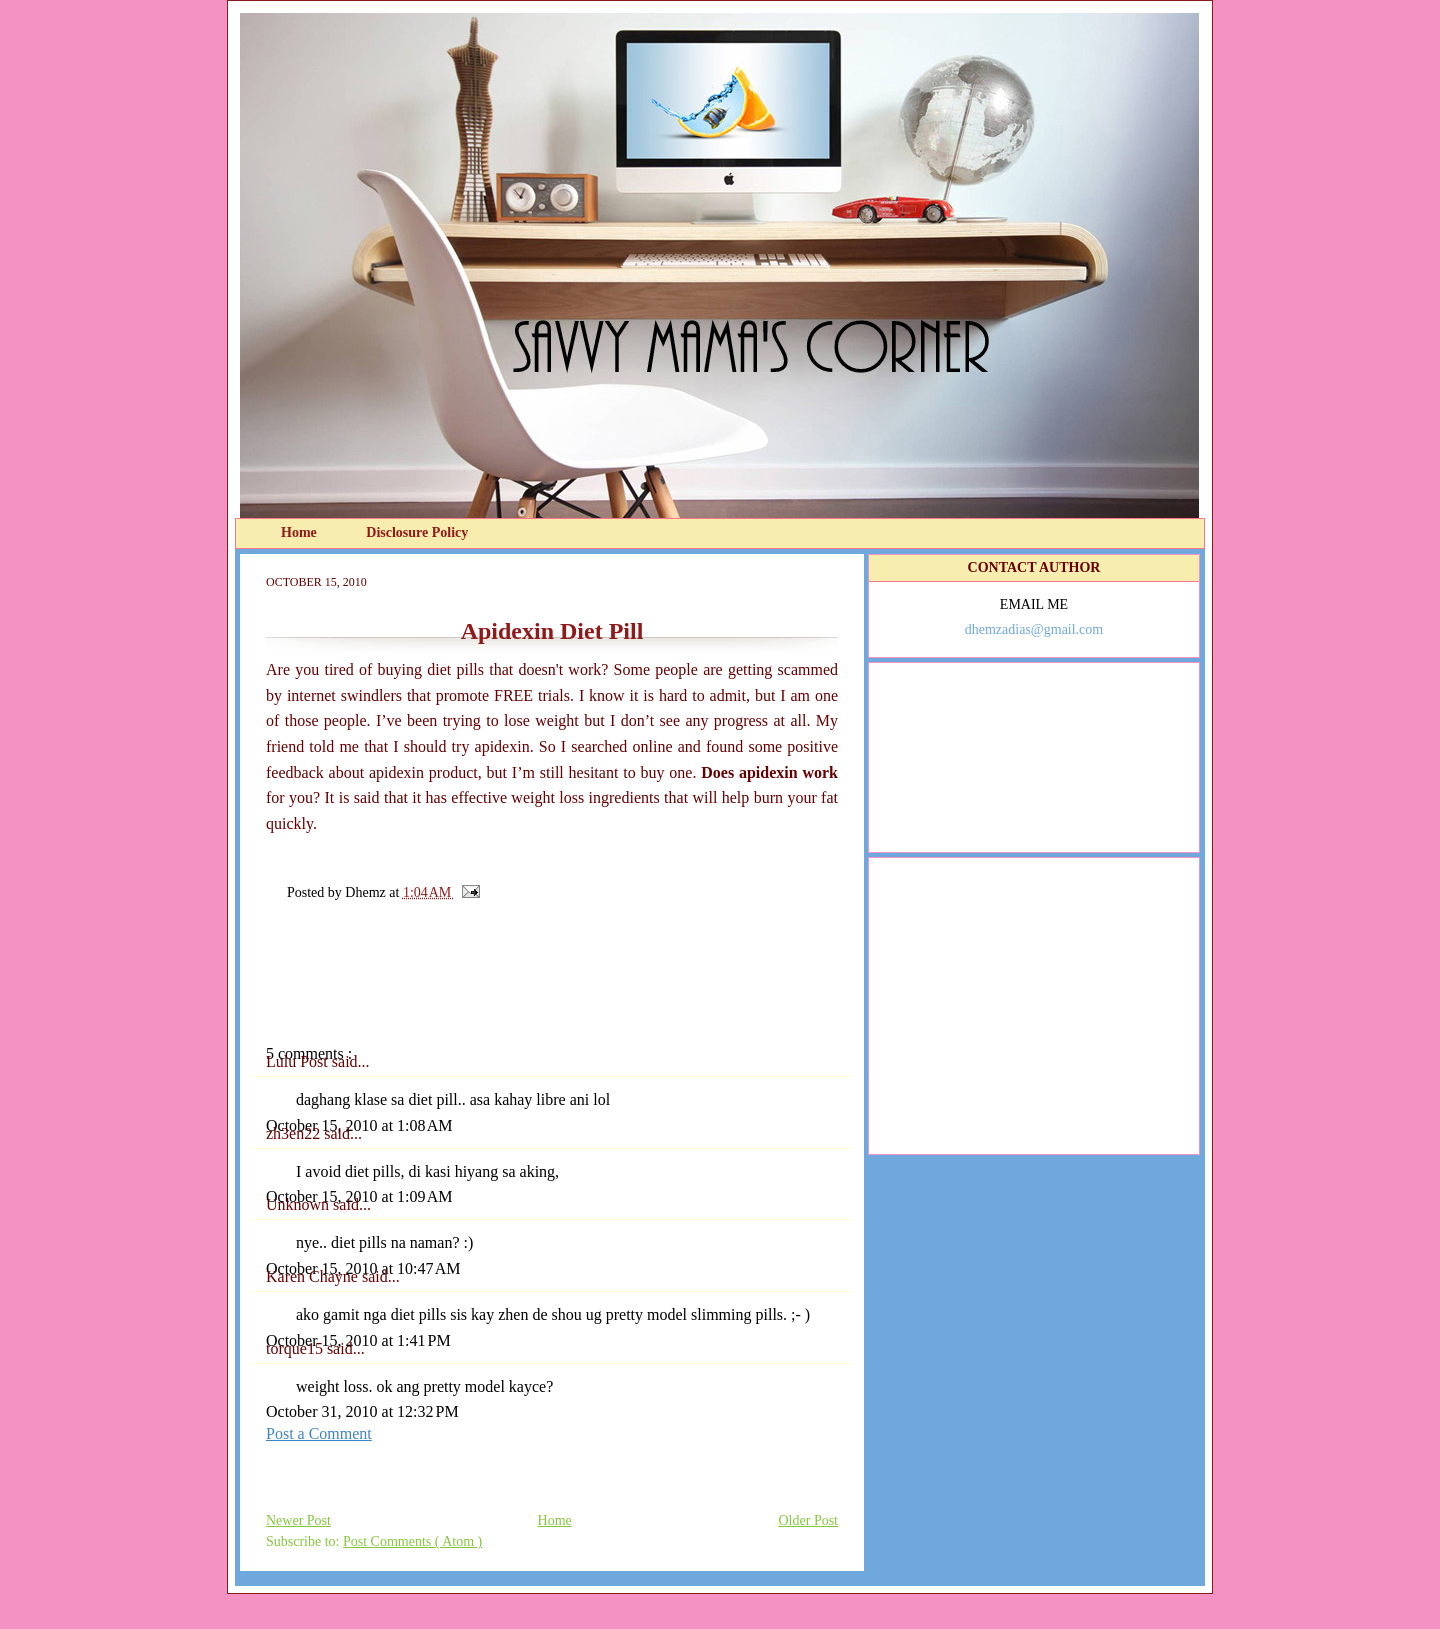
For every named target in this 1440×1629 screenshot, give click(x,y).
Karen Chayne (314, 1276)
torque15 (296, 1348)
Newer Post (298, 1520)
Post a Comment (319, 1433)
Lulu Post (299, 1061)
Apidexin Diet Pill (552, 631)
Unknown (299, 1204)
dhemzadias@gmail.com (1034, 629)
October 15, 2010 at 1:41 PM (358, 1340)
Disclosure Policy (417, 532)
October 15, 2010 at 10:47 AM (363, 1268)
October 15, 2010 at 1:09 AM (359, 1196)
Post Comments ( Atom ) (412, 1541)
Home (300, 532)
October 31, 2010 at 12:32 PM (362, 1411)
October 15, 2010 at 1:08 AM (359, 1125)
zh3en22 (295, 1133)
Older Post (809, 1520)
